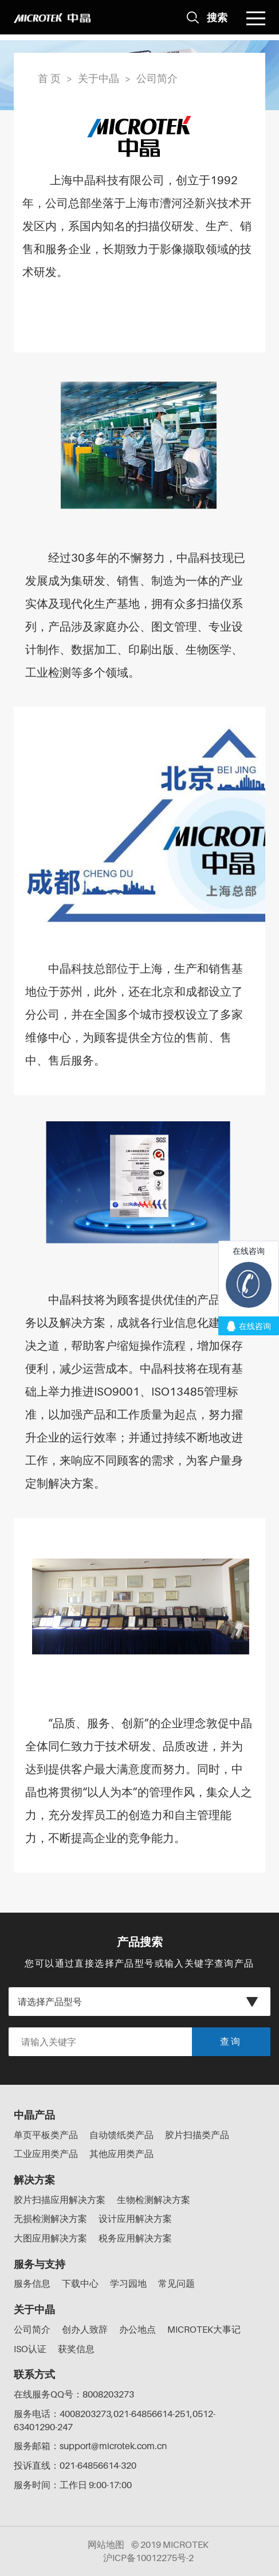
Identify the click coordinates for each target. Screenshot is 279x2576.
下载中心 (80, 2283)
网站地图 (106, 2544)
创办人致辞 (85, 2329)
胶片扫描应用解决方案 (59, 2199)
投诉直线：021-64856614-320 (75, 2465)
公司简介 (157, 78)
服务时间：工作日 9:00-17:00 (73, 2484)
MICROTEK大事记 (204, 2329)
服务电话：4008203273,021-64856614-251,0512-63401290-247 (114, 2420)
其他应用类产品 (121, 2153)
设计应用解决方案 (135, 2218)
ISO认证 (30, 2348)
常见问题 (176, 2283)
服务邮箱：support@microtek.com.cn (90, 2445)
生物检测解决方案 (153, 2199)
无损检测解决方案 (50, 2218)
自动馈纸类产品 (121, 2134)
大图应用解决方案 (50, 2238)
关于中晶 (98, 78)
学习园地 (128, 2283)
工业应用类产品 (46, 2153)
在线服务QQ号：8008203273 (74, 2394)
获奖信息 (76, 2348)
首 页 (49, 78)
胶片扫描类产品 (197, 2134)
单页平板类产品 (46, 2134)
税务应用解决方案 (135, 2238)
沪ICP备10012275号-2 (148, 2557)
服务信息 (32, 2283)
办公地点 (137, 2329)
